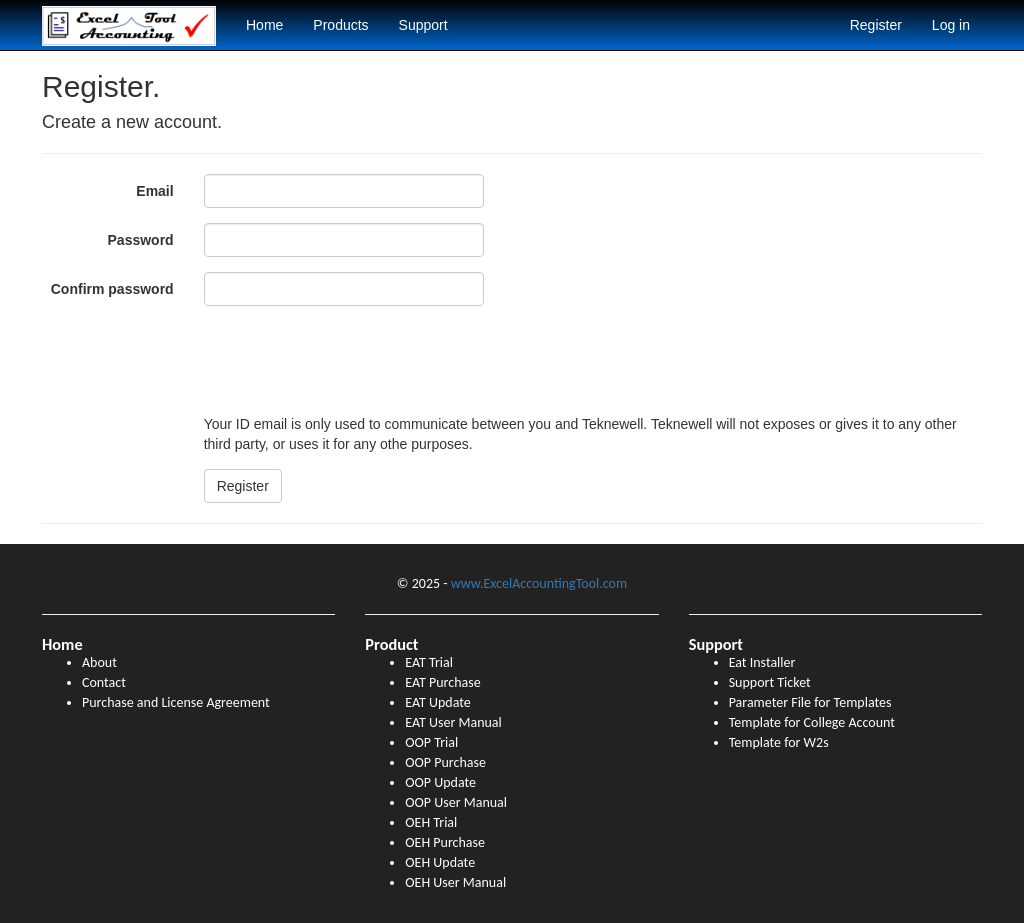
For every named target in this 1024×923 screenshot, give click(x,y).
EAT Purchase (442, 682)
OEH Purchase (445, 842)
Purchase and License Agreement (176, 702)
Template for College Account (812, 722)
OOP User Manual (456, 802)
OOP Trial (431, 742)
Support (423, 25)
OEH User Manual (455, 882)
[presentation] (356, 360)
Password (141, 240)
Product (391, 644)
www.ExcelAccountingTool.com (539, 583)
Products (340, 25)
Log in (951, 25)
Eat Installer (762, 662)
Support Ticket (770, 682)
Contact (104, 682)
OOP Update (440, 782)
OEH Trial (431, 822)
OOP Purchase (445, 762)
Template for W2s (779, 742)
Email (154, 191)
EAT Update (437, 702)
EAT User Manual (453, 722)
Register (876, 25)
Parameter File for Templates (810, 702)
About (99, 662)
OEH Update (440, 862)
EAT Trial (429, 662)
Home (264, 25)
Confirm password (112, 289)
